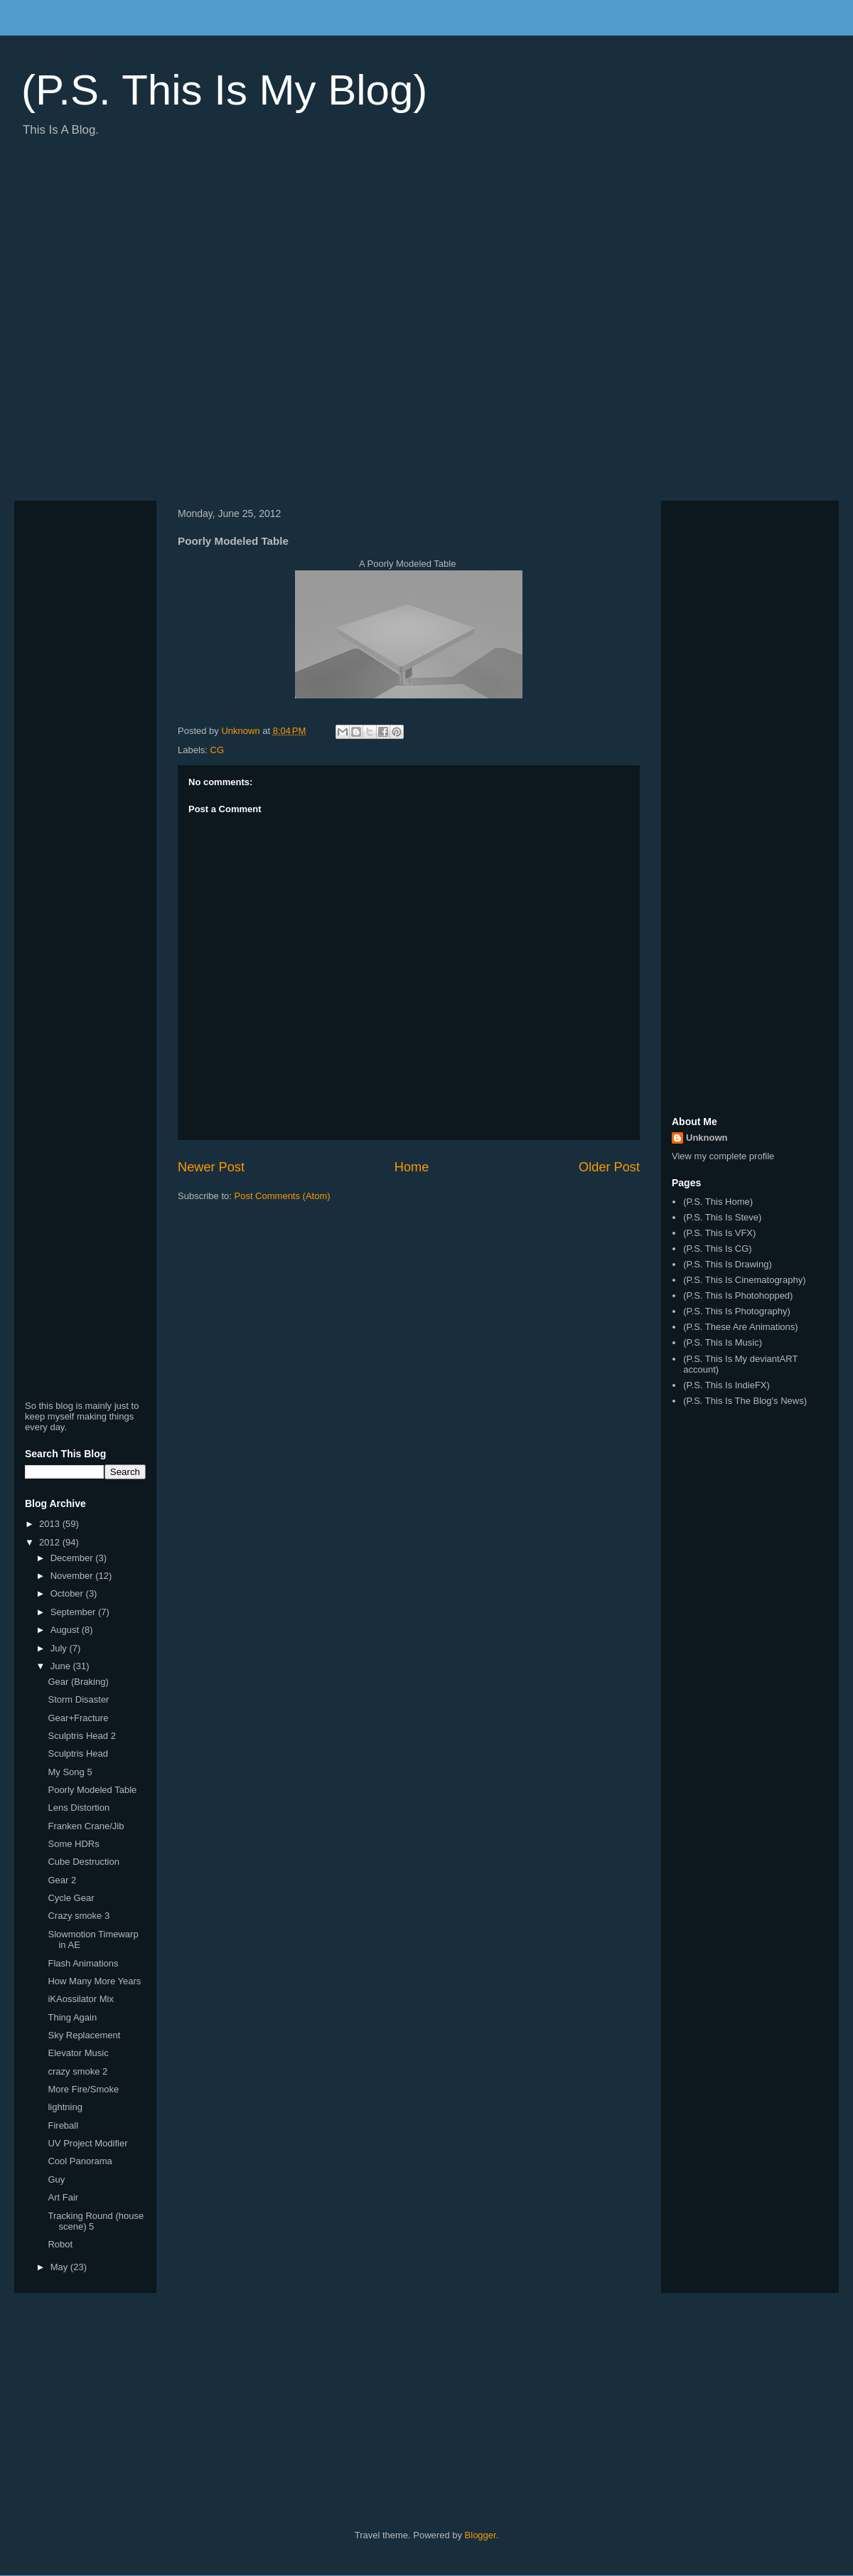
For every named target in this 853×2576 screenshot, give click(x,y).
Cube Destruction (83, 1861)
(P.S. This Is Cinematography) (744, 1279)
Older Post (609, 1167)
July (60, 1648)
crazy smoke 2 (77, 2071)
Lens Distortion (78, 1807)
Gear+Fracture (78, 1718)
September (74, 1612)
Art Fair (63, 2197)
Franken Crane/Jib (86, 1826)
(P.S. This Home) (718, 1201)
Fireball (63, 2125)
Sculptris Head (78, 1753)
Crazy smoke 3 (78, 1915)
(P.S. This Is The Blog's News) (745, 1400)
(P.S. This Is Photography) (736, 1311)
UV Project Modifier (87, 2143)
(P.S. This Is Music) (722, 1342)
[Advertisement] (158, 324)
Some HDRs (73, 1843)
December (73, 1558)
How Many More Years (94, 1981)
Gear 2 (62, 1880)
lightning (65, 2107)
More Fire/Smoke (83, 2089)
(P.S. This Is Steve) (722, 1217)
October (68, 1593)
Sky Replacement (84, 2035)
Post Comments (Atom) (283, 1196)
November (73, 1575)
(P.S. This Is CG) (717, 1248)
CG (217, 750)
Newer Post (211, 1167)
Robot (60, 2244)
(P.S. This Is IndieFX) (726, 1385)
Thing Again (72, 2017)
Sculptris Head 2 (81, 1735)
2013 (51, 1523)
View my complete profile (723, 1156)
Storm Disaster (78, 1699)
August (66, 1629)
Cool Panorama (80, 2161)
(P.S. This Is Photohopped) (738, 1295)
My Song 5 (70, 1772)
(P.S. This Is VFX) (719, 1233)
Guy (56, 2179)
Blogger (480, 2535)
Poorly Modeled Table (92, 1789)
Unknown (707, 1137)
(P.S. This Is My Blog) (224, 90)
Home (412, 1167)
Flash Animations (83, 1963)
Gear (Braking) (78, 1681)
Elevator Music (78, 2053)
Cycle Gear (71, 1898)
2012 (51, 1542)
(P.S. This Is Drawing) (727, 1264)
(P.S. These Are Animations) (740, 1326)
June (61, 1666)
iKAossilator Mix (80, 1999)
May (60, 2267)
